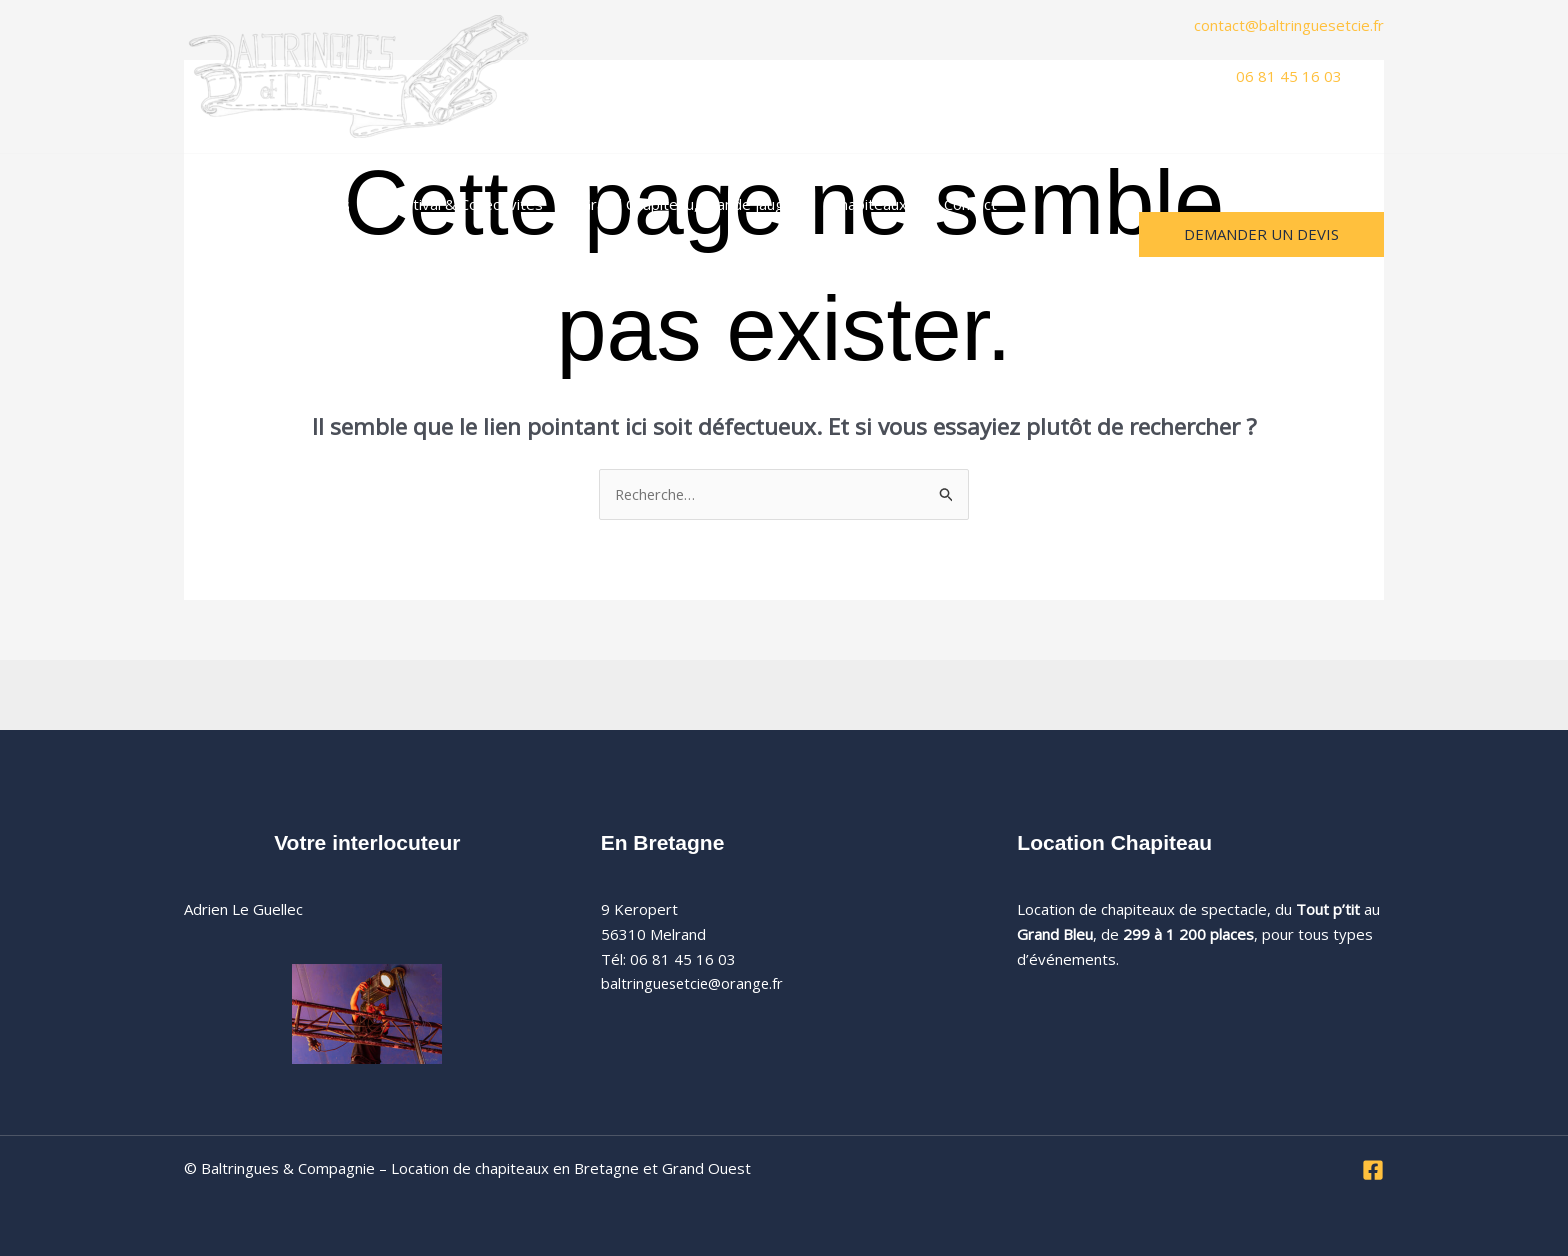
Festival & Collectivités (446, 204)
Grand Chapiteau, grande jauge (660, 204)
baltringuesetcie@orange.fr (695, 984)
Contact (929, 204)
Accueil (222, 204)
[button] (1058, 204)
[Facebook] (1373, 1170)
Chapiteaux (835, 204)
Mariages (307, 204)
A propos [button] (1027, 204)
